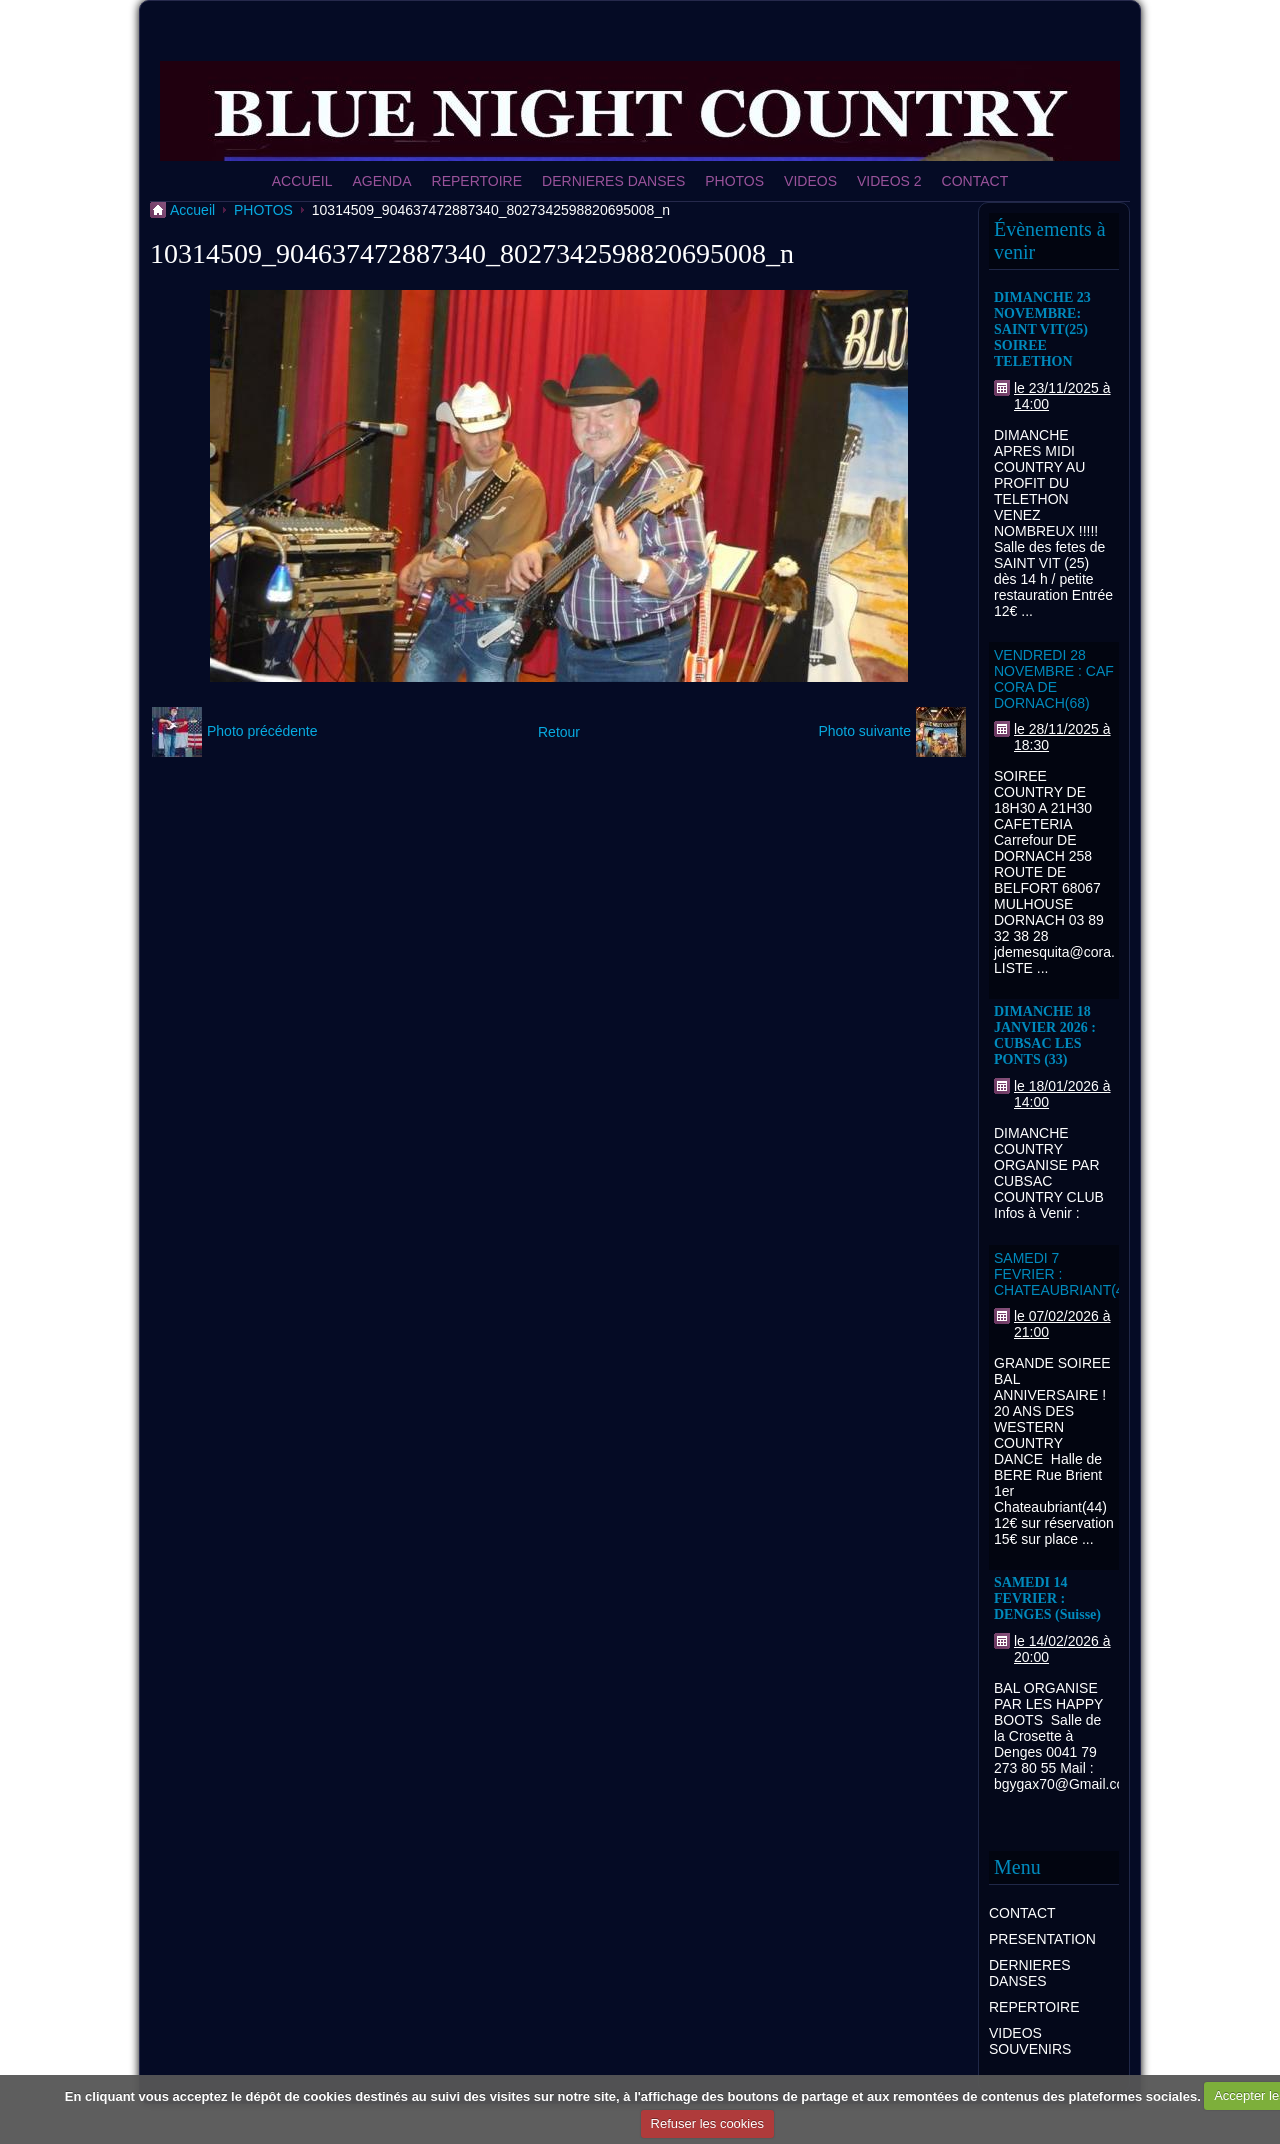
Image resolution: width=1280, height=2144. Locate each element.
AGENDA (381, 181)
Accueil (192, 210)
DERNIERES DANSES (613, 181)
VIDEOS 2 (889, 181)
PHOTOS (734, 181)
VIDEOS (810, 181)
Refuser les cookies (707, 2123)
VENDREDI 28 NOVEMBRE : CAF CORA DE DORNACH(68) (1054, 679)
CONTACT (975, 181)
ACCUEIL (302, 181)
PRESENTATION (1042, 1939)
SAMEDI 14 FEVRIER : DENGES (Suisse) (1047, 1598)
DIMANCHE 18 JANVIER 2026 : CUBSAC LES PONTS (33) (1045, 1035)
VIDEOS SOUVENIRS (1030, 2041)
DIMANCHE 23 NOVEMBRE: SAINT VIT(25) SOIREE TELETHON (1042, 329)
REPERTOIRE (477, 181)
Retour (559, 732)
